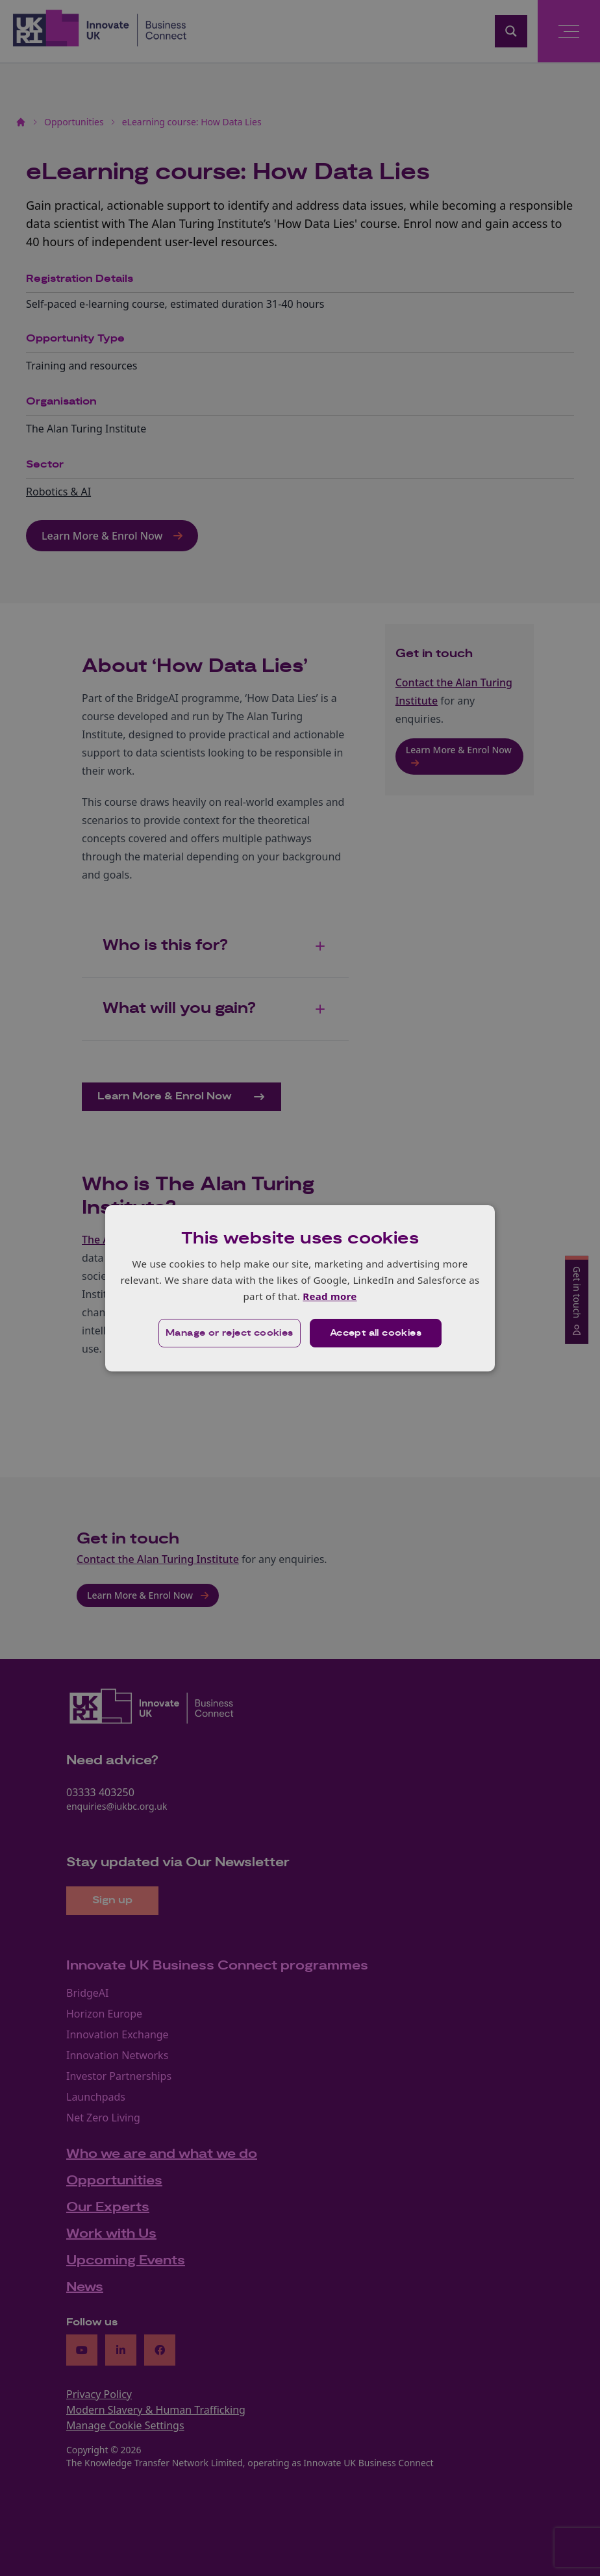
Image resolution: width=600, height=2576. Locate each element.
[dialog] (300, 1288)
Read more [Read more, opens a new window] (329, 1296)
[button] (229, 1333)
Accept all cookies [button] (375, 1333)
